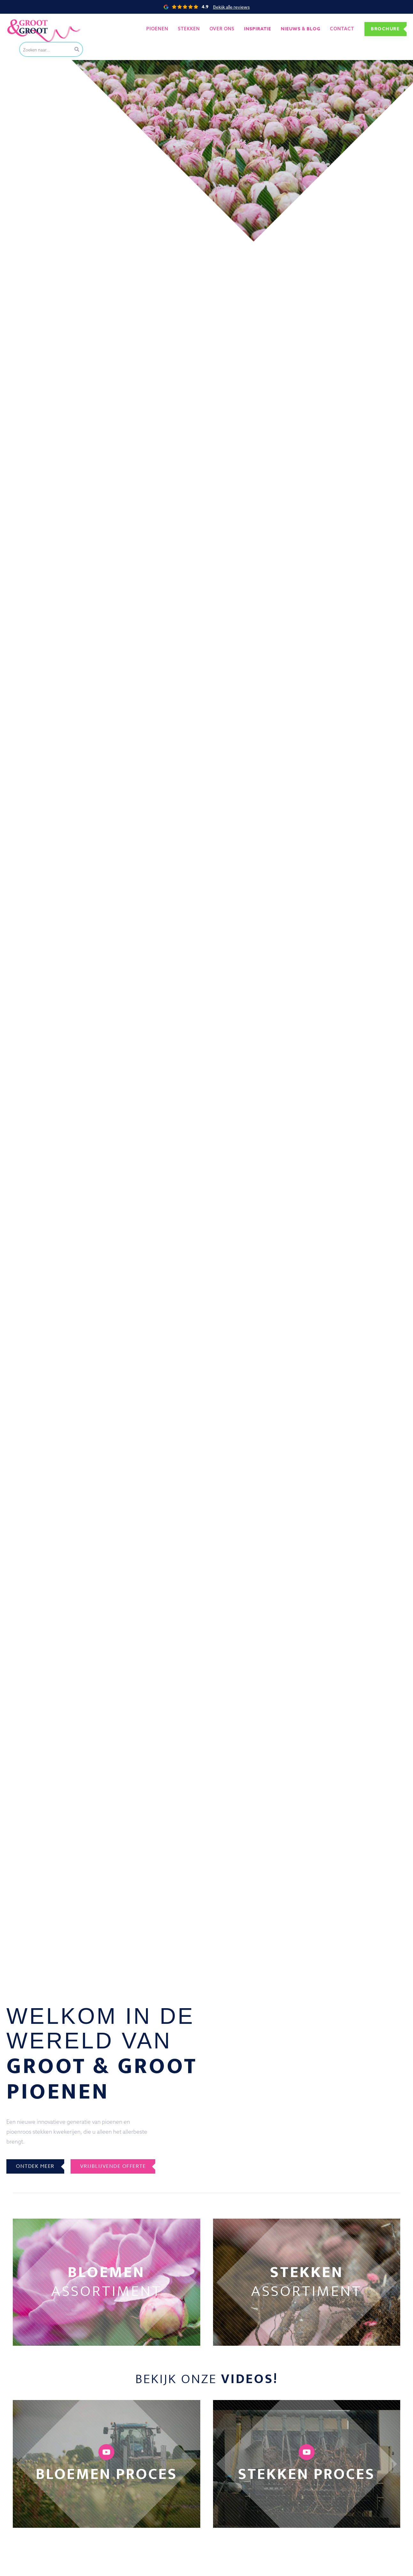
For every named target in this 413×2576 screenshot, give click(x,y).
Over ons (222, 29)
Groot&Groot (20, 21)
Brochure (385, 29)
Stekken (189, 29)
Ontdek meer (35, 2166)
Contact (342, 29)
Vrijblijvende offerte (113, 2166)
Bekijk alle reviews (231, 7)
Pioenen (157, 29)
